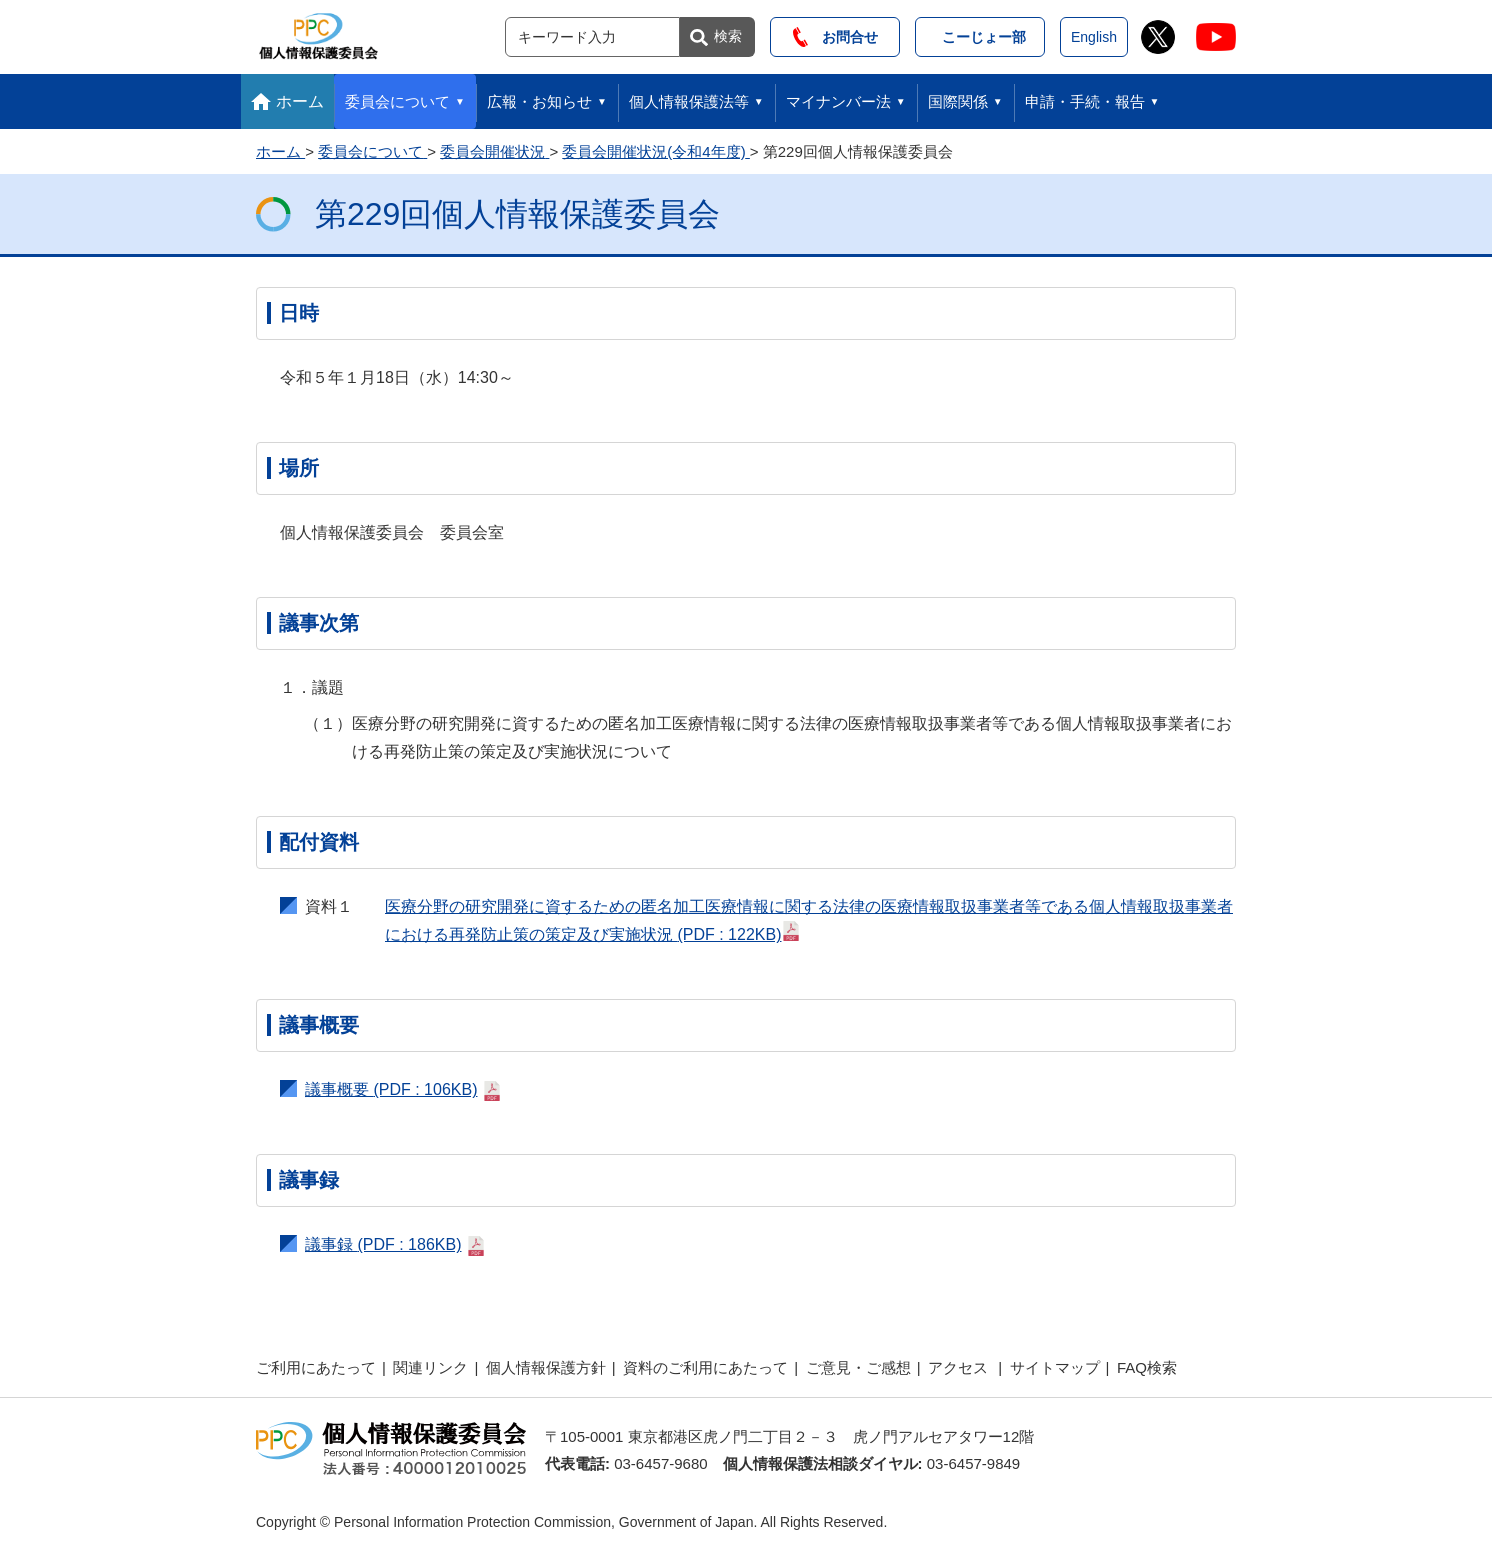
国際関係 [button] (958, 101)
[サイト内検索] (592, 37)
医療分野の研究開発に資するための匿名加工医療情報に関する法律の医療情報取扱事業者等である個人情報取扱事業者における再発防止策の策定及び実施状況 (809, 920)
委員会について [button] (397, 101)
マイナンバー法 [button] (838, 101)
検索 (728, 36)
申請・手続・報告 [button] (1085, 101)
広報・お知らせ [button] (539, 101)
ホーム (300, 101)
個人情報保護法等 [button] (689, 101)
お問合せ (835, 37)
